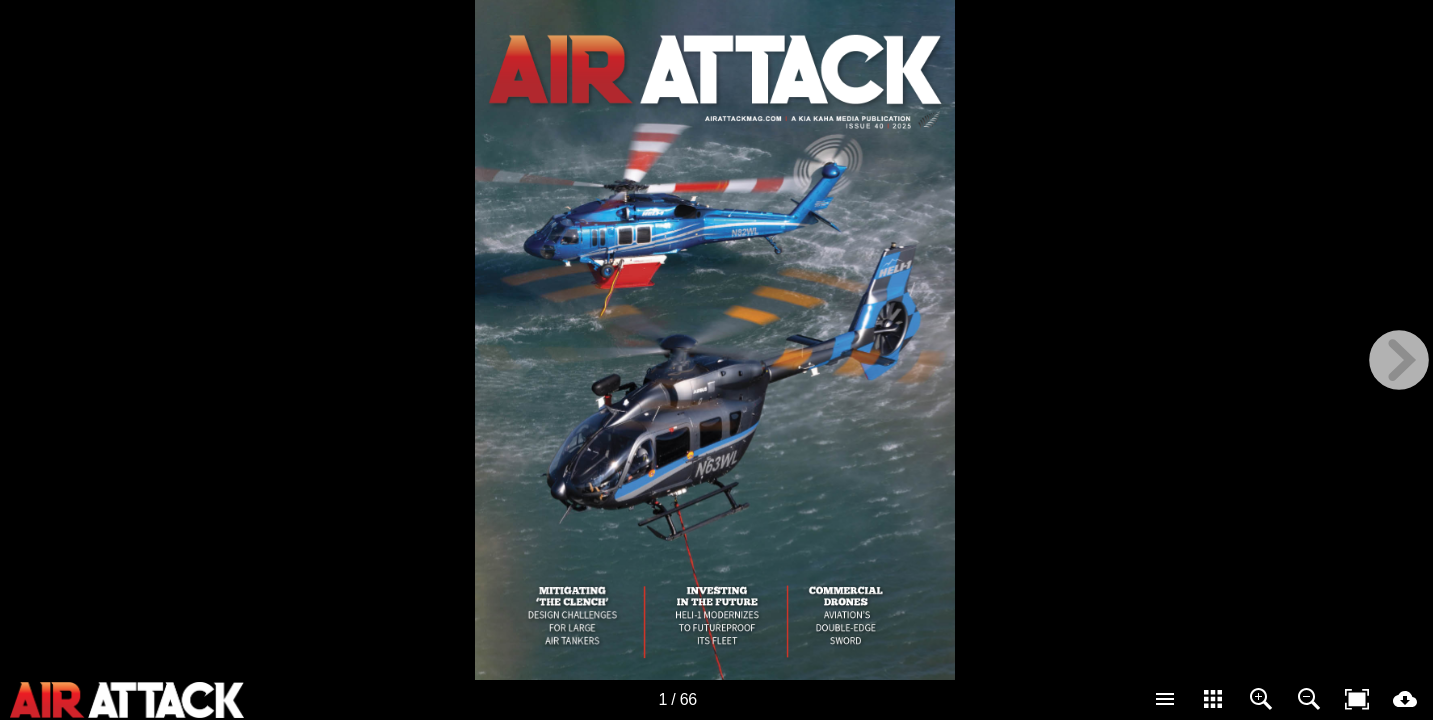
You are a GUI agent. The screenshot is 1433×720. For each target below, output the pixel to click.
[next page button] (1399, 360)
